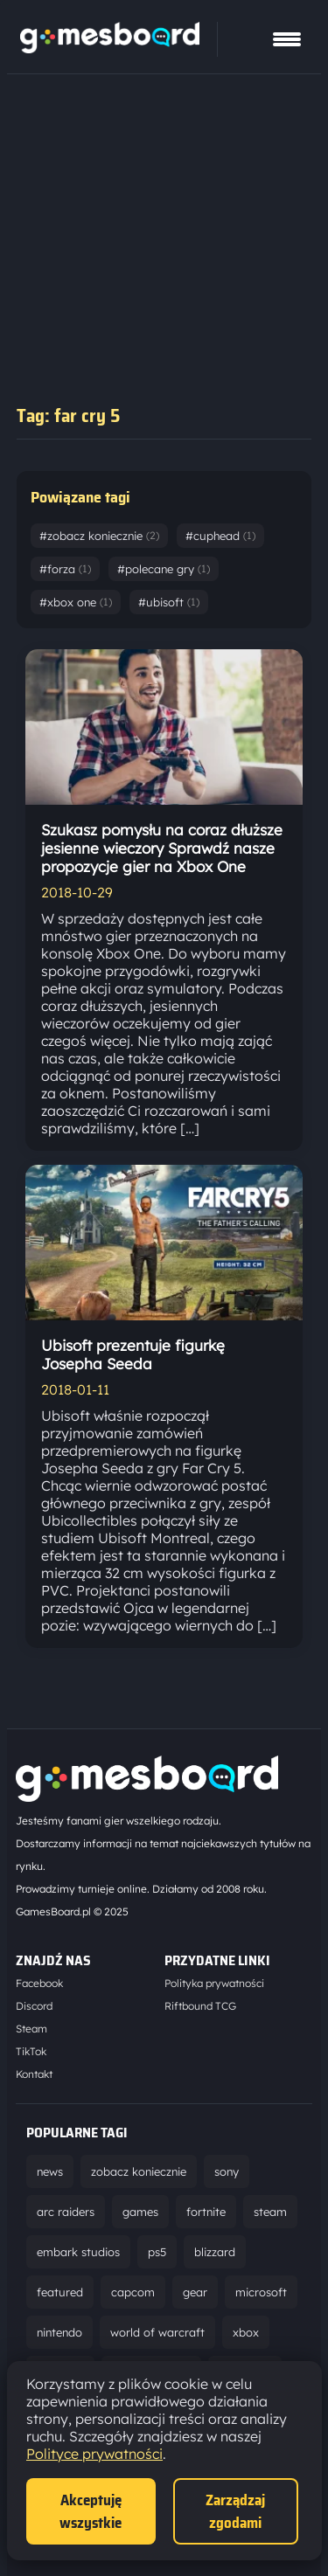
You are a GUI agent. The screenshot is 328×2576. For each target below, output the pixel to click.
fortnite (206, 2212)
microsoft (261, 2292)
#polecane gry (163, 569)
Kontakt (34, 2074)
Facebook (39, 1983)
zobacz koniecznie (138, 2171)
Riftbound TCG (200, 2005)
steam (270, 2212)
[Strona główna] (109, 48)
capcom (133, 2292)
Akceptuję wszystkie (90, 2511)
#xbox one (75, 602)
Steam (31, 2028)
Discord (34, 2005)
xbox (246, 2332)
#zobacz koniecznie (99, 536)
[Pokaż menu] (287, 39)
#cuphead (220, 536)
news (50, 2171)
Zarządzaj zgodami (235, 2511)
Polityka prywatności (214, 1983)
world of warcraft (157, 2332)
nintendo (59, 2332)
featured (60, 2292)
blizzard (214, 2252)
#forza (65, 569)
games (140, 2212)
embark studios (78, 2252)
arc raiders (65, 2212)
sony (226, 2171)
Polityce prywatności (94, 2453)
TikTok (31, 2051)
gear (195, 2292)
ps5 (157, 2252)
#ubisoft (168, 602)
